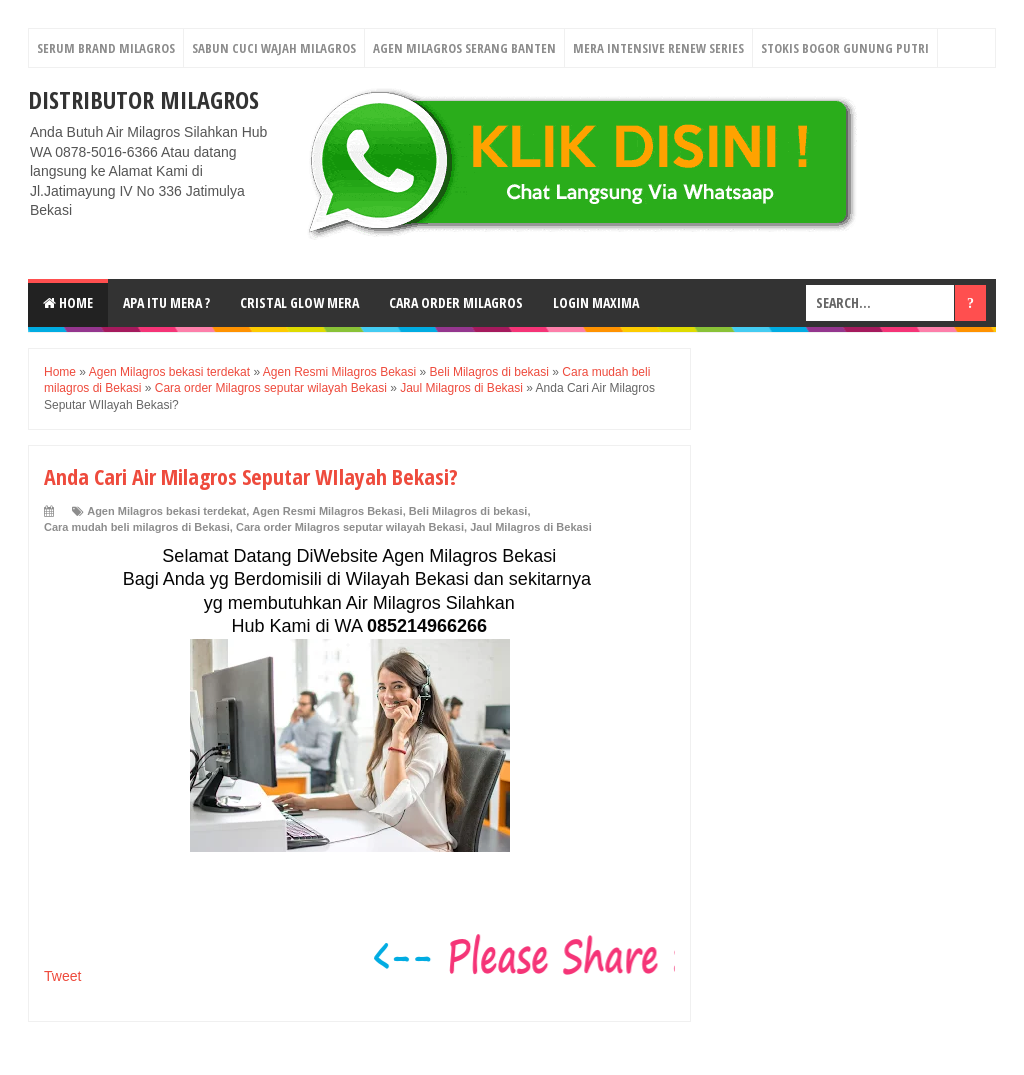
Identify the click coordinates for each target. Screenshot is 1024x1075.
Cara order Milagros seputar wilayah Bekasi (350, 527)
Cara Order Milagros (456, 302)
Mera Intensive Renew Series (658, 48)
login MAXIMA (596, 302)
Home (68, 302)
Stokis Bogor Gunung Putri (845, 48)
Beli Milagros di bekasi (468, 511)
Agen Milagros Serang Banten (464, 48)
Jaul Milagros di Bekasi (531, 527)
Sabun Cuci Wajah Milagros (274, 48)
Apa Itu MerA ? (166, 302)
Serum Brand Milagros (106, 48)
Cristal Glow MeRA (299, 302)
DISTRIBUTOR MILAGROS (143, 99)
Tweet (62, 976)
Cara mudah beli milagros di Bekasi (137, 527)
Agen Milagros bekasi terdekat (166, 511)
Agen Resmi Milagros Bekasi (327, 511)
